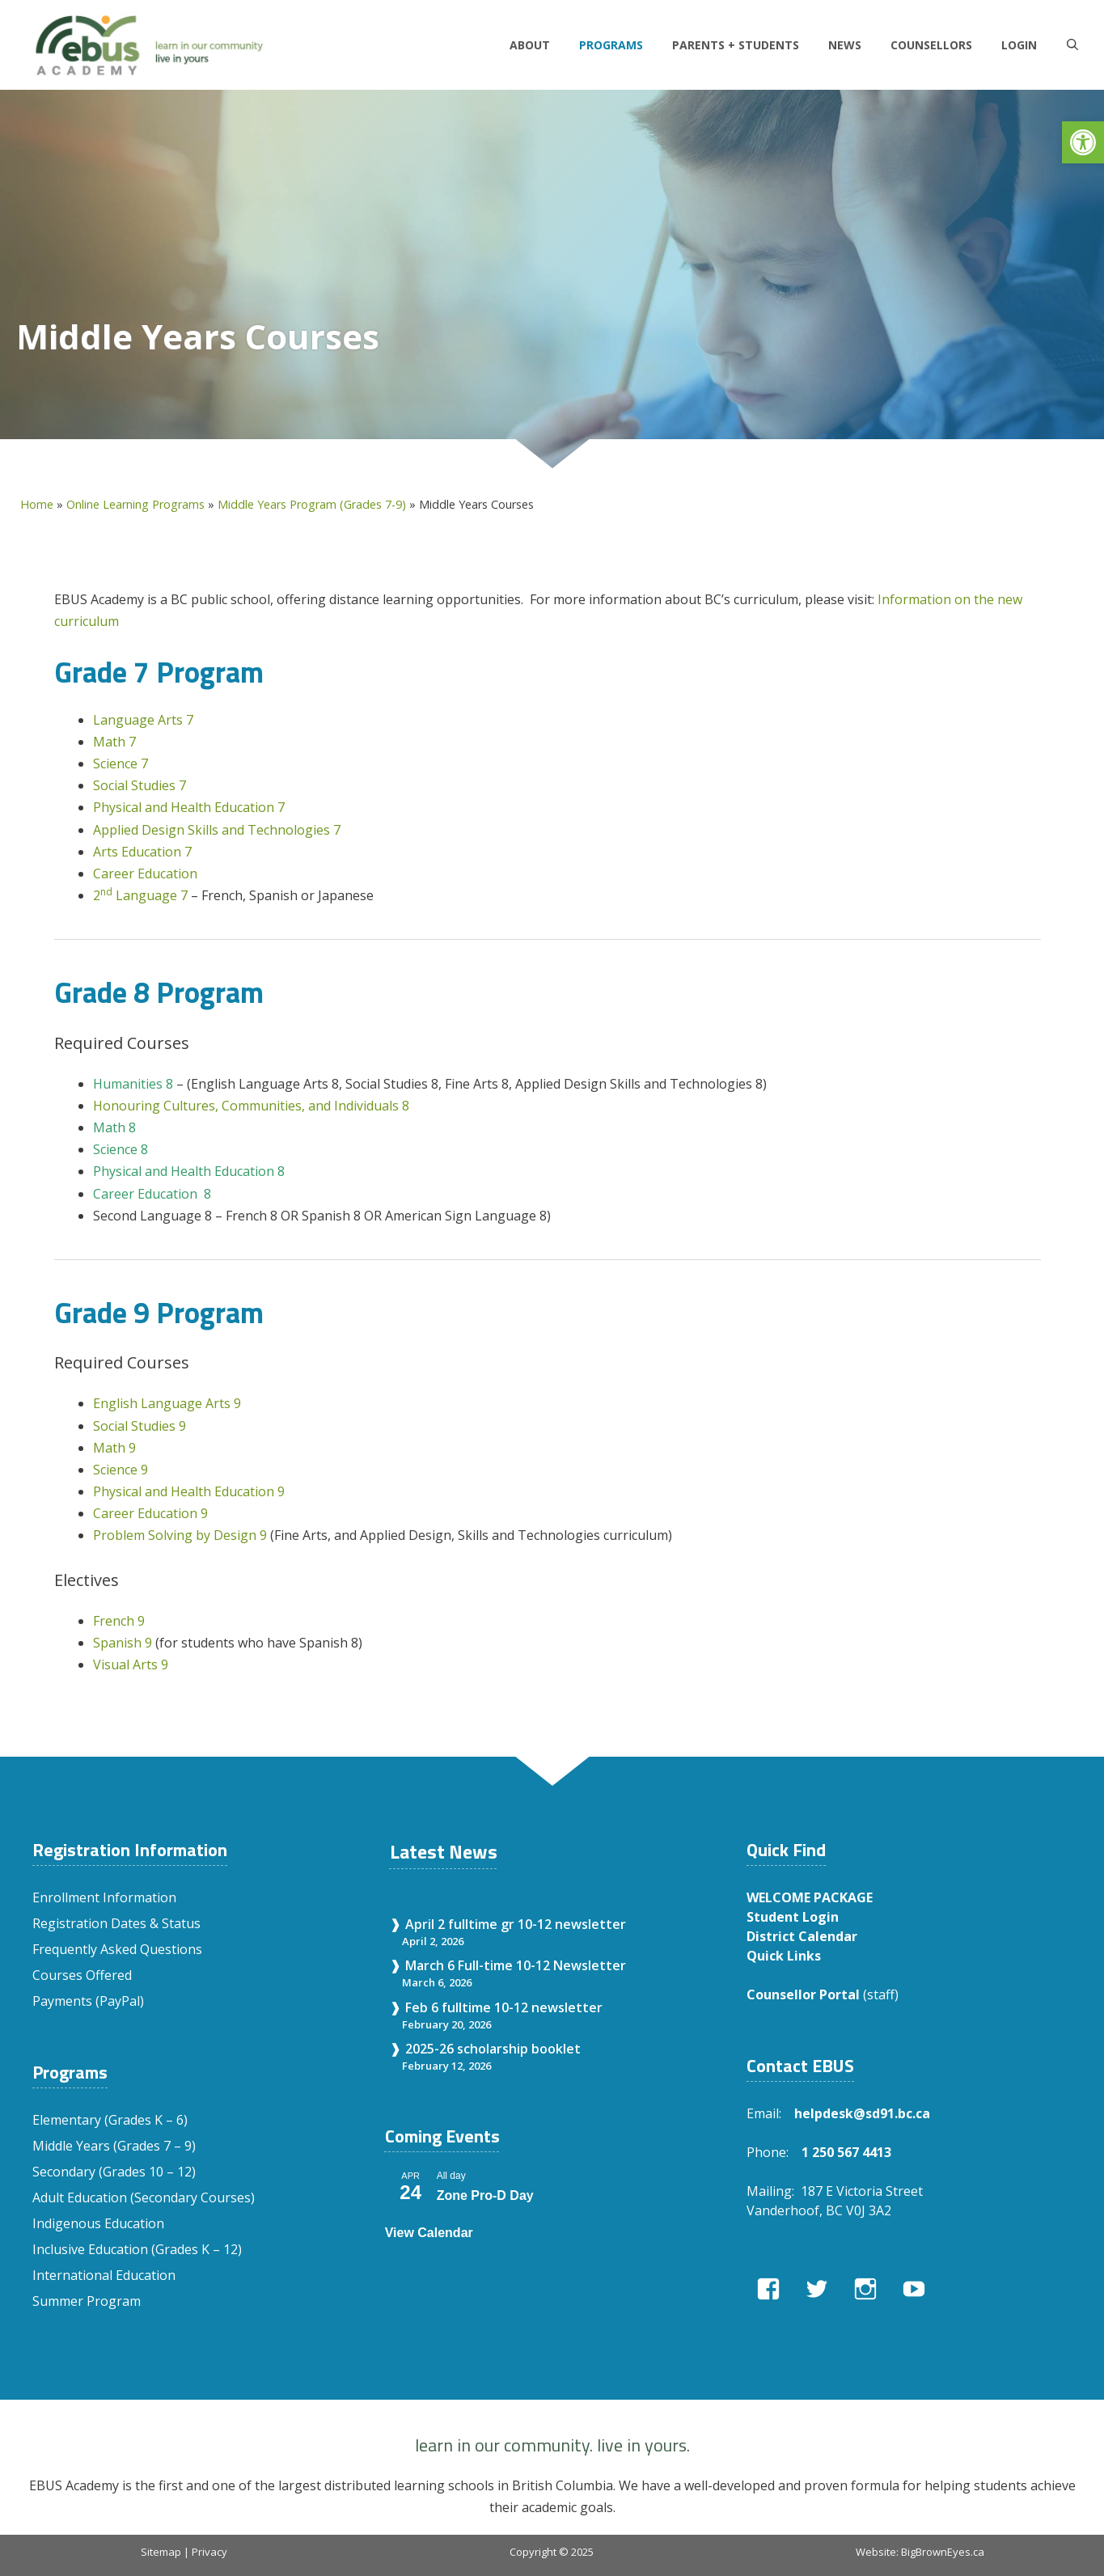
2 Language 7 (142, 895)
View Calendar (429, 2233)
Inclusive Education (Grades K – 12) (137, 2249)
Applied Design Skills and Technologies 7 (217, 830)
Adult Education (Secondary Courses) (143, 2197)
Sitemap (161, 2551)
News (844, 45)
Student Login (793, 1917)
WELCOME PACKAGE (810, 1897)
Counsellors (931, 45)
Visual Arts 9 (130, 1664)
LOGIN (1019, 45)
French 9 (120, 1621)
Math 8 (114, 1127)
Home (36, 504)
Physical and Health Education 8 (189, 1171)
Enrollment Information (104, 1897)
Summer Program (86, 2301)
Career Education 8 (152, 1194)
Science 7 (120, 763)
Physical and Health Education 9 (189, 1491)
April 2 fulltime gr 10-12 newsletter (515, 1924)
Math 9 (114, 1448)
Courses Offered (82, 1975)
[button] (1083, 142)
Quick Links (784, 1956)
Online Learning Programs (135, 504)
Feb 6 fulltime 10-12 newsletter (504, 2007)
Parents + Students (735, 45)
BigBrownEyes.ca (942, 2551)
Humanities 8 (133, 1084)
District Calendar (802, 1936)
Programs (611, 45)
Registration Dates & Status (116, 1923)
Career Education (145, 873)
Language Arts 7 (143, 720)
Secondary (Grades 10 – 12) (114, 2172)
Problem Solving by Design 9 (181, 1535)
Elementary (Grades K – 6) (110, 2120)
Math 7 (114, 742)
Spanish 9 (122, 1643)
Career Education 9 (150, 1513)
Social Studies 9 (139, 1426)
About (530, 45)
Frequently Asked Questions (117, 1949)
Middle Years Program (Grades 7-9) (312, 504)
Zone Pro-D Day (485, 2195)
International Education (104, 2275)
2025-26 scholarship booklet (493, 2049)
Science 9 (122, 1469)
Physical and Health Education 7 (189, 807)
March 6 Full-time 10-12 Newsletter (515, 1965)
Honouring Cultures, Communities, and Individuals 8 (251, 1106)
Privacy (209, 2551)
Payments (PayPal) (88, 2001)
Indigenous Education (98, 2223)
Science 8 (120, 1149)
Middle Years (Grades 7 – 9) (114, 2146)
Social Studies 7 (139, 785)
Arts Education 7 (142, 852)
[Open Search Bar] (1072, 45)
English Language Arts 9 (167, 1403)
